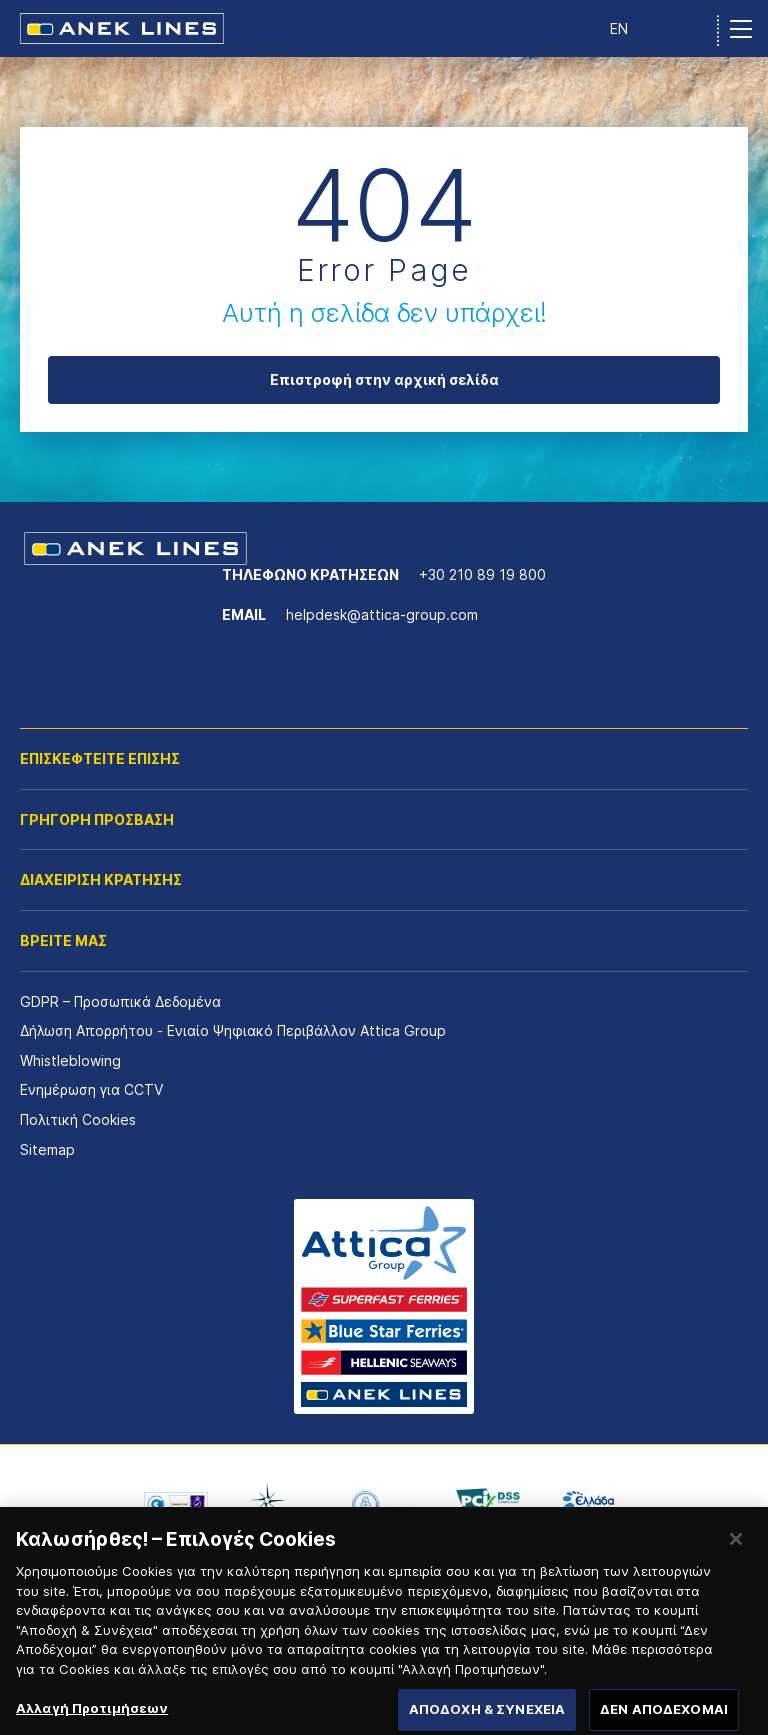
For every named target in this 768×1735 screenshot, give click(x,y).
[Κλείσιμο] (736, 1550)
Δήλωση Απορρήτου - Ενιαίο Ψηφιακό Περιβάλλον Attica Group (233, 1030)
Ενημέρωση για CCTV (91, 1089)
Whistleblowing (70, 1060)
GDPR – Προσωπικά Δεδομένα (120, 1001)
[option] (176, 1504)
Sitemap (47, 1149)
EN (619, 28)
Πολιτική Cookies (78, 1119)
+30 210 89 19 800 (482, 574)
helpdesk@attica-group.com (382, 614)
